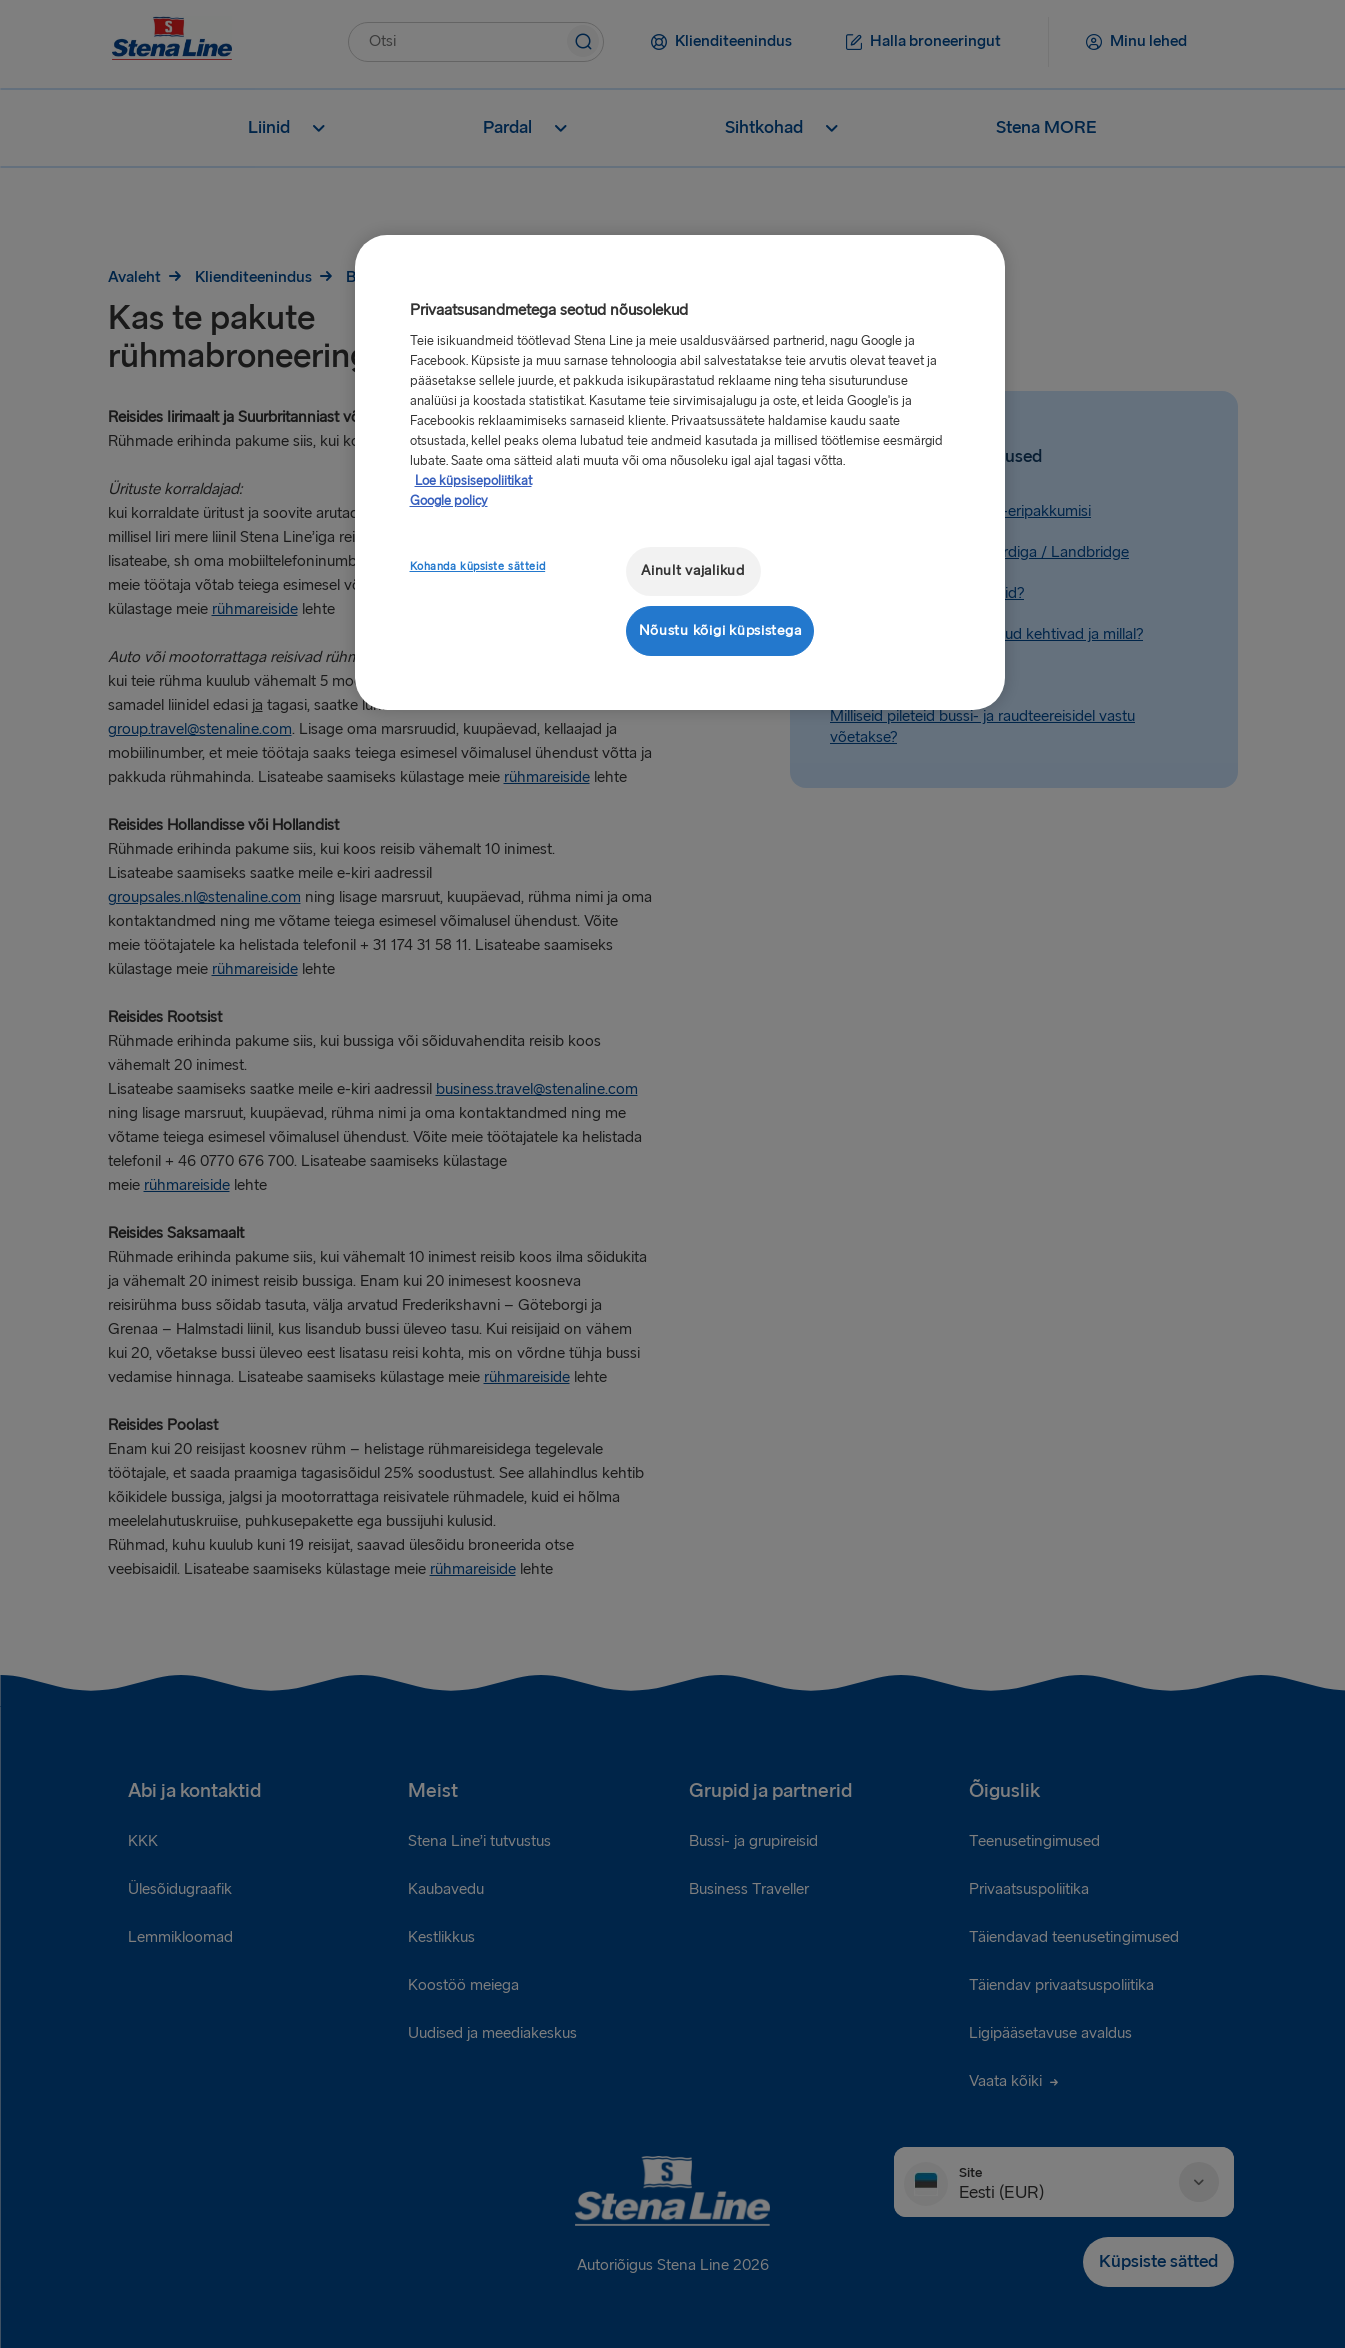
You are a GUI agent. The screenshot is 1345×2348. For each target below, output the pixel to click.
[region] (680, 472)
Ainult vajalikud (693, 570)
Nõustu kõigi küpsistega (720, 630)
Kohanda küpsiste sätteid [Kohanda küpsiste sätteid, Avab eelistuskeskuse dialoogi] (478, 566)
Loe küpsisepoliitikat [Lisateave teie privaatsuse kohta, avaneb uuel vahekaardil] (473, 481)
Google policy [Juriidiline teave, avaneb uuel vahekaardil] (449, 501)
